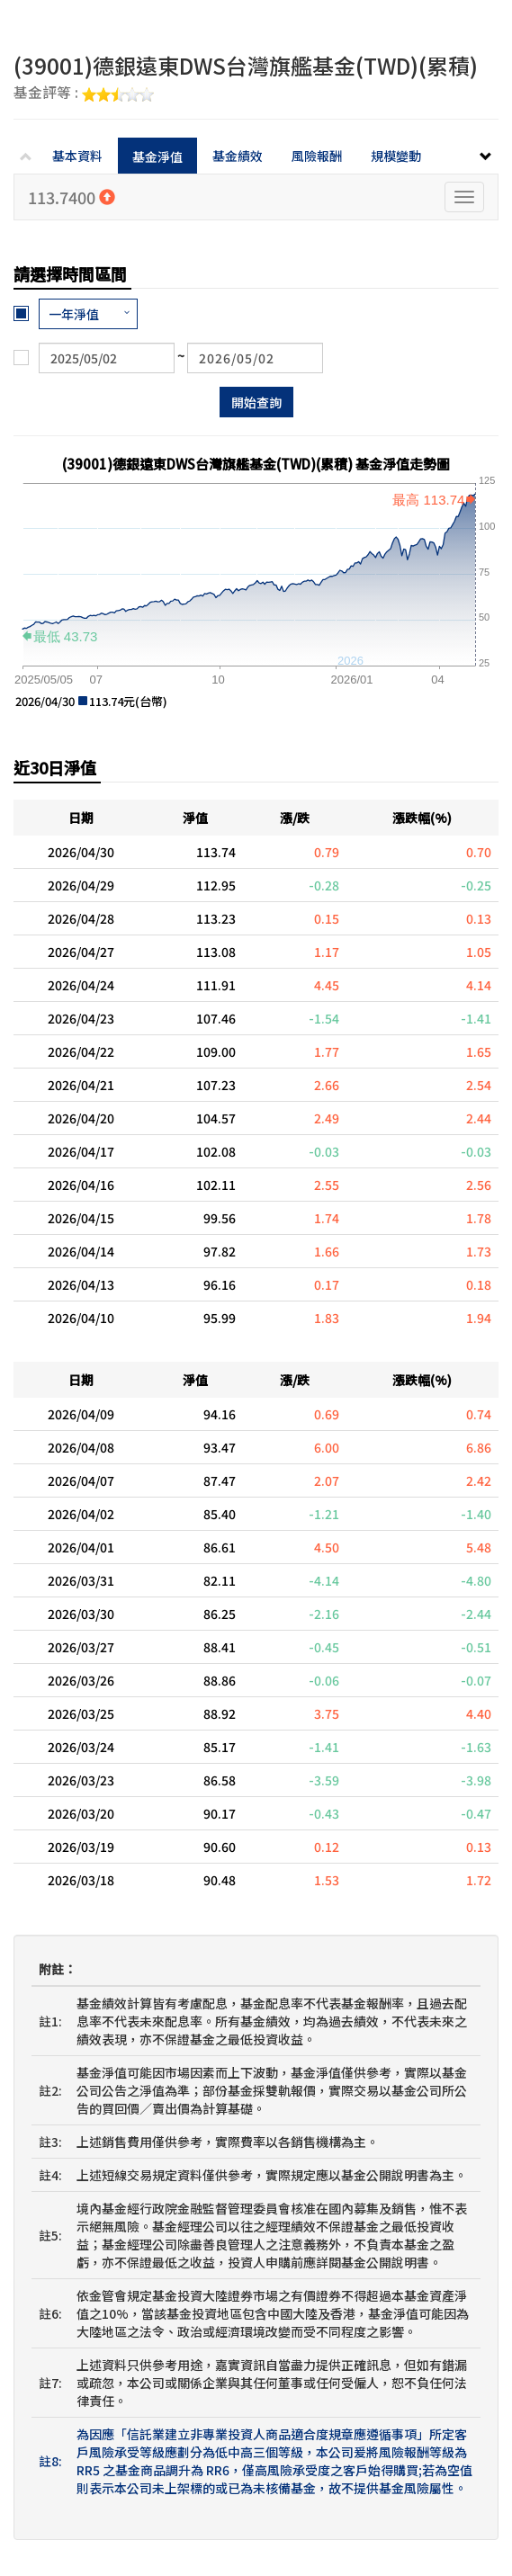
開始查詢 (256, 402)
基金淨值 (157, 156)
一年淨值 (74, 314)
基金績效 (237, 156)
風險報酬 (317, 156)
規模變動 (396, 156)
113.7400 (71, 197)
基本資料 (77, 156)
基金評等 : (83, 93)
